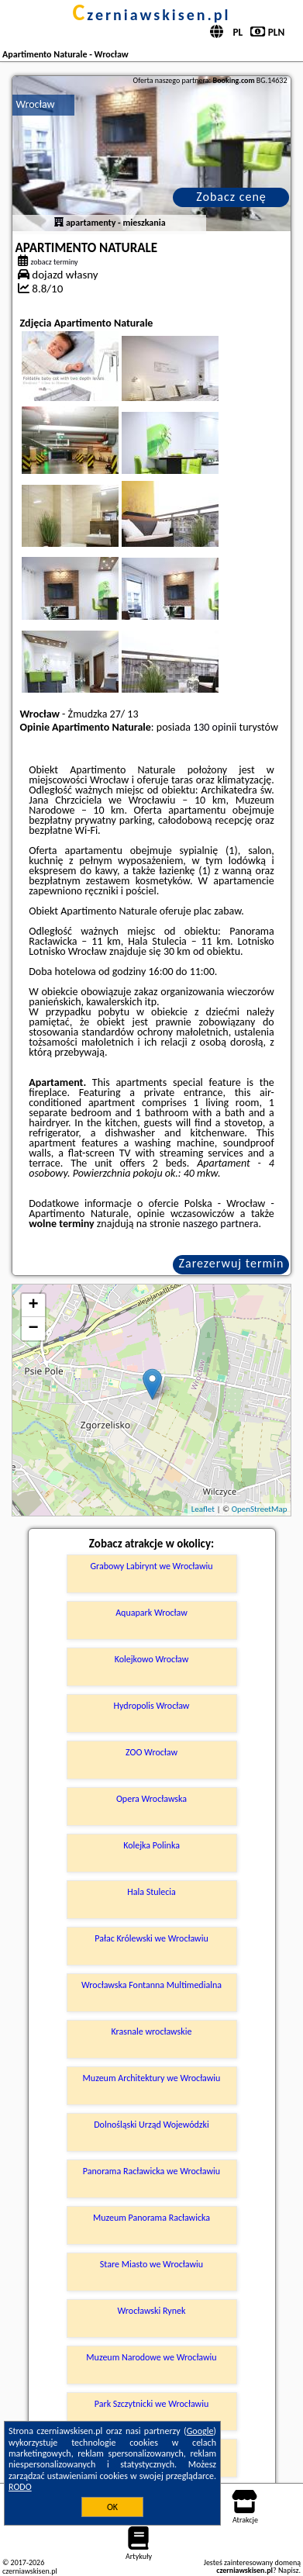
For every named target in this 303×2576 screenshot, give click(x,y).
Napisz (288, 2570)
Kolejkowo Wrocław (152, 1659)
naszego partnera (221, 1223)
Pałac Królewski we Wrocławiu (151, 1938)
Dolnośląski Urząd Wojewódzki (151, 2124)
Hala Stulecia (151, 1891)
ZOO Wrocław (151, 1752)
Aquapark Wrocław (151, 1612)
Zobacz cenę (231, 196)
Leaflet (203, 1509)
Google (200, 2431)
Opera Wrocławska (151, 1798)
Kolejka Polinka (151, 1845)
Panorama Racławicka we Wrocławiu (151, 2171)
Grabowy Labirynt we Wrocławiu (151, 1566)
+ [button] (33, 1305)
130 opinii (214, 727)
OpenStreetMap (260, 1509)
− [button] (33, 1328)
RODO (20, 2486)
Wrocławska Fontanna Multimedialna (151, 1985)
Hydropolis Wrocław (152, 1705)
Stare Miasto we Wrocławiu (151, 2264)
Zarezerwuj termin (231, 1263)
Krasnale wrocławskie (152, 2031)
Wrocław (35, 104)
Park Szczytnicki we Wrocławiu (151, 2403)
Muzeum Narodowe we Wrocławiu (151, 2357)
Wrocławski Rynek (152, 2310)
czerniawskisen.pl (151, 14)
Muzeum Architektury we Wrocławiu (152, 2078)
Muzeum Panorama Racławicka (151, 2217)
